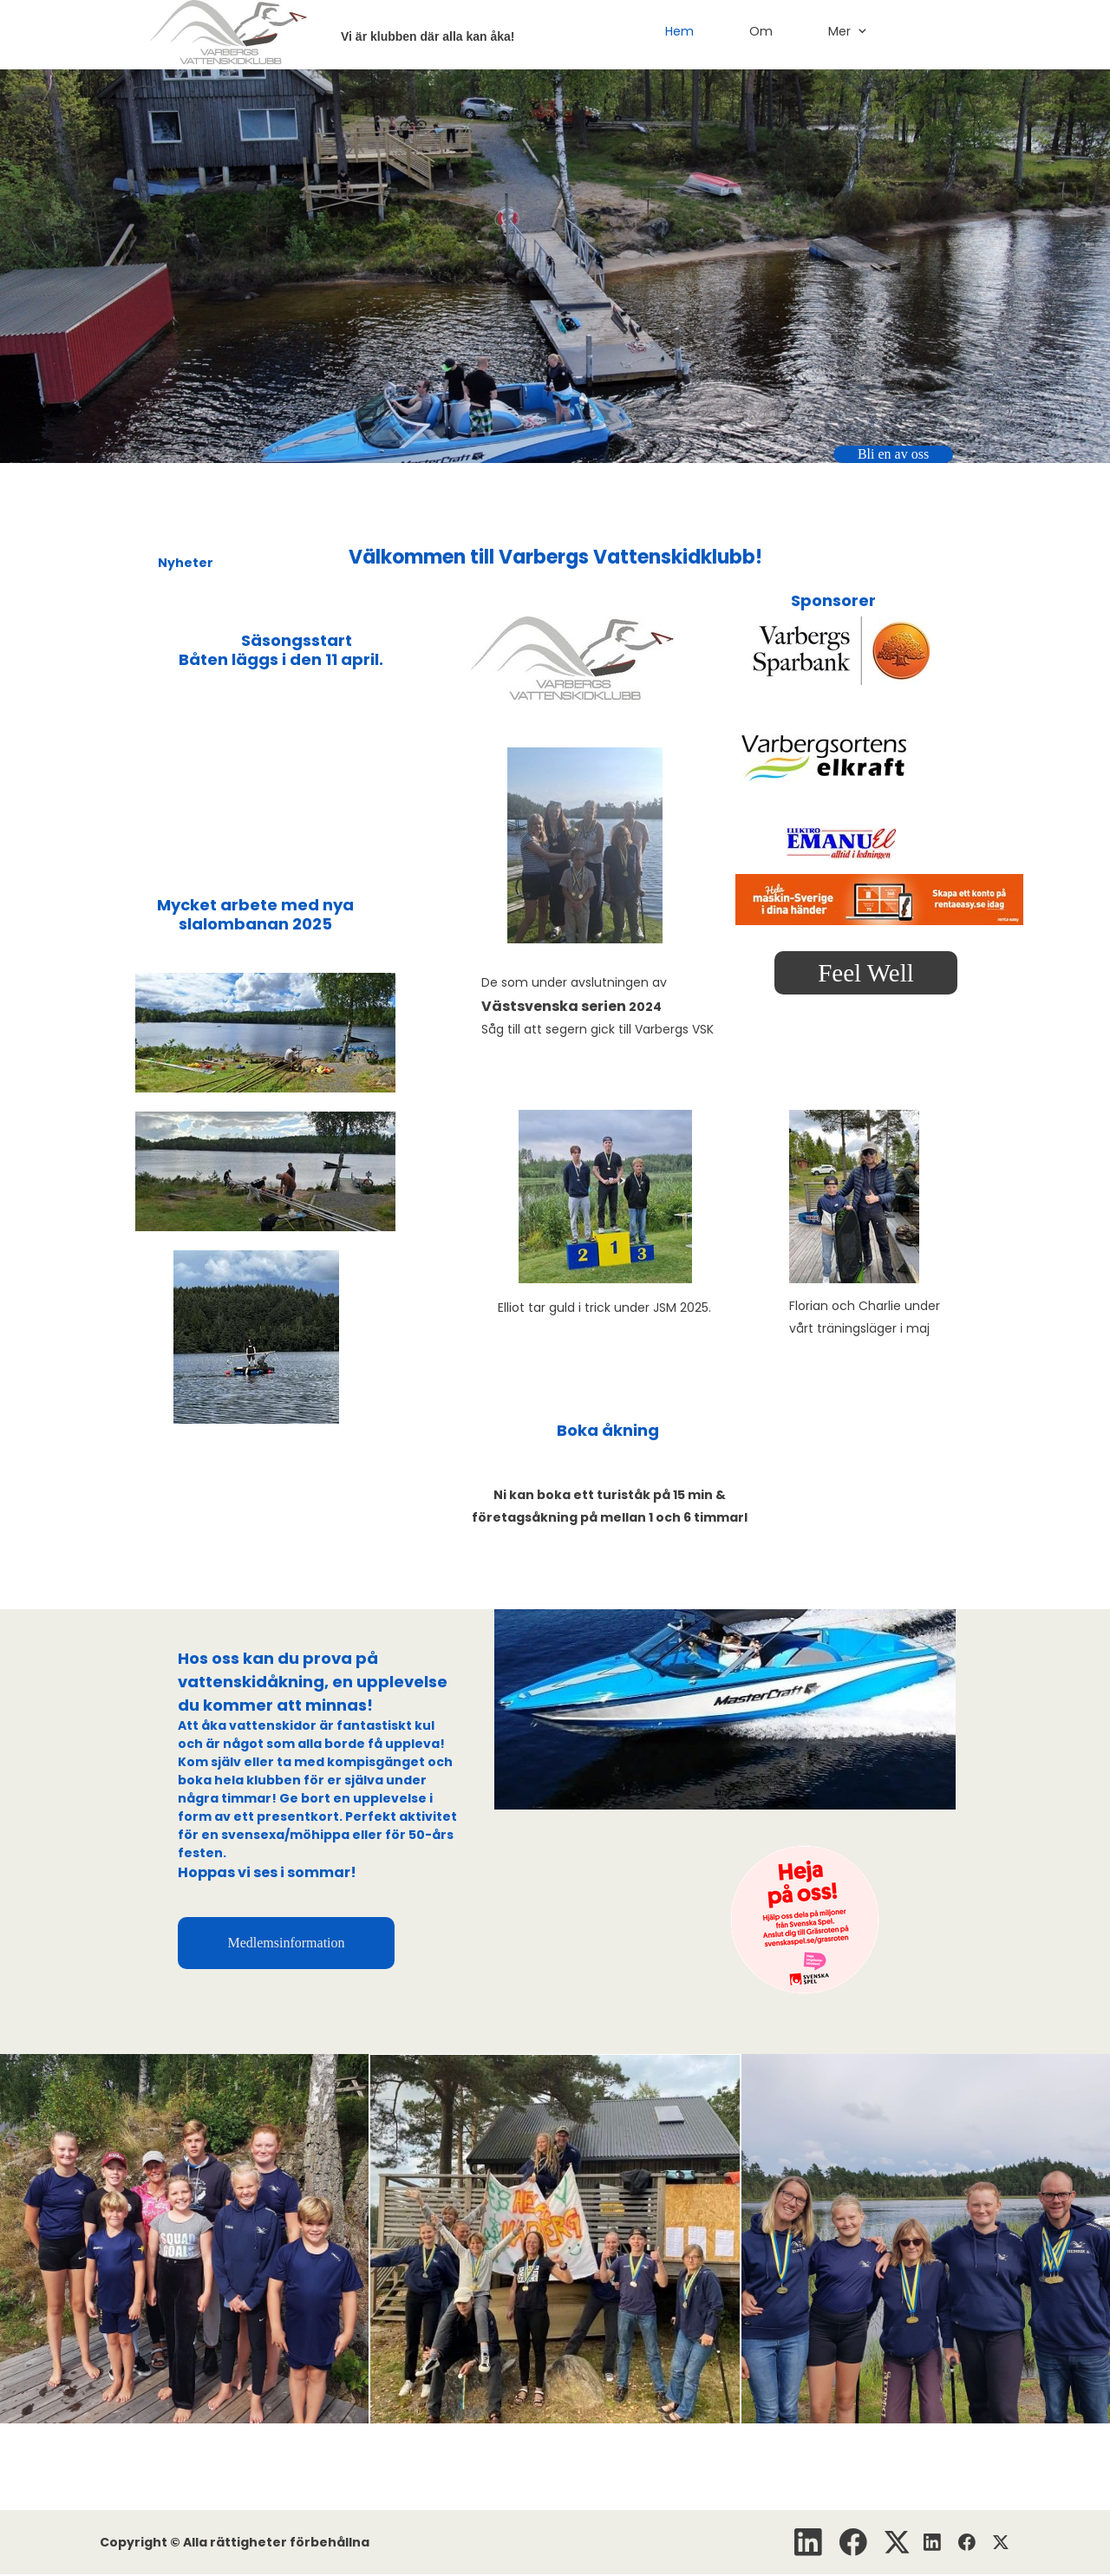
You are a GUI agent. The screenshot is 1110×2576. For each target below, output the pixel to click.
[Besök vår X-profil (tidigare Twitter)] (898, 2542)
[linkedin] (808, 2542)
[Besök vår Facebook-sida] (853, 2542)
